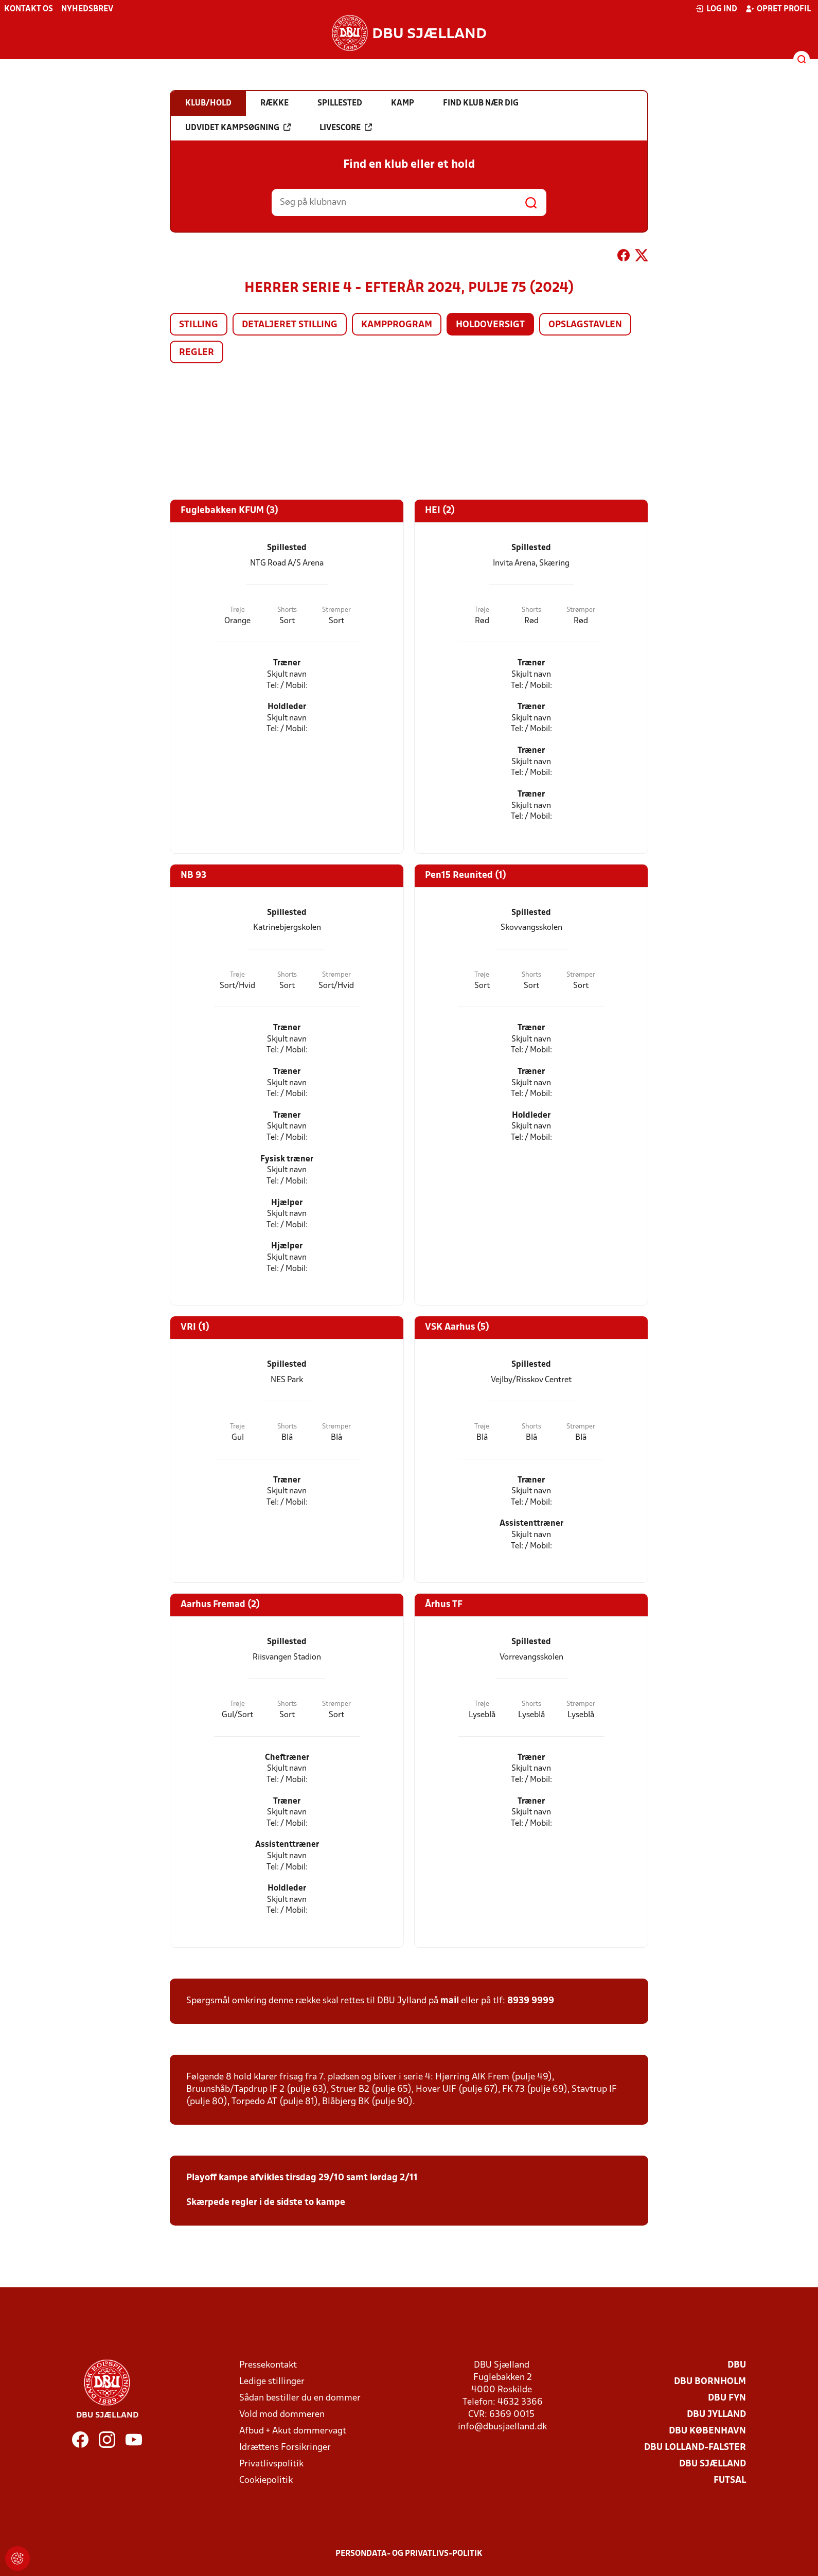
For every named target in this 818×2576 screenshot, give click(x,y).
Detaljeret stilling (289, 325)
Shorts (287, 610)
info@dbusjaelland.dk (502, 2427)
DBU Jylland (716, 2414)
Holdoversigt (490, 325)
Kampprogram (396, 325)
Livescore (345, 127)
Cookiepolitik (266, 2480)
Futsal (730, 2480)
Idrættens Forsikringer (285, 2447)
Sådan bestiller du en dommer (300, 2398)
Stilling (198, 325)
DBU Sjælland (712, 2464)
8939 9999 (530, 2001)
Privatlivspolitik (271, 2464)
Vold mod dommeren (282, 2414)
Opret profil (778, 8)
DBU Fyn (727, 2398)
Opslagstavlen (585, 325)
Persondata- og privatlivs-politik (409, 2553)
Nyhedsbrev (87, 9)
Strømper (336, 610)
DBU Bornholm (710, 2381)
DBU (736, 2365)
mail (449, 2001)
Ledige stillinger (272, 2381)
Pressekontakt (268, 2365)
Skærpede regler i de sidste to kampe (265, 2202)
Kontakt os (28, 9)
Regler (196, 352)
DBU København (707, 2431)
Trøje (237, 610)
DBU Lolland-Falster (695, 2447)
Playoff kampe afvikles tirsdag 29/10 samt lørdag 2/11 (302, 2178)
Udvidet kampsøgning (238, 127)
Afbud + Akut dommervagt (292, 2431)
